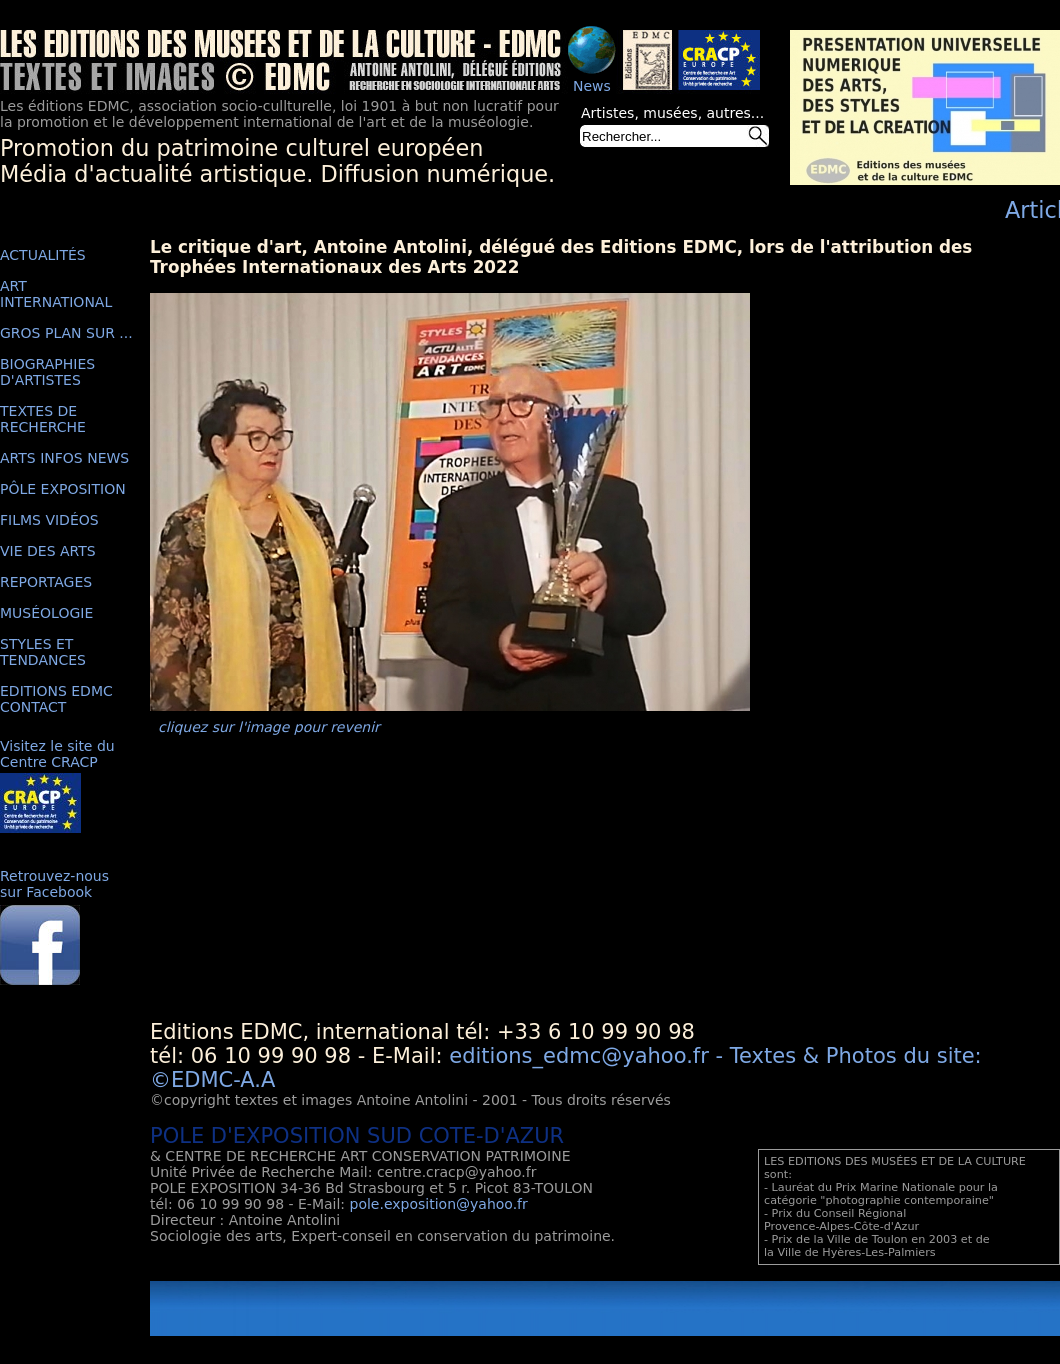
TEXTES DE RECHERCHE (43, 419)
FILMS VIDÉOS (49, 520)
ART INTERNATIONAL (56, 294)
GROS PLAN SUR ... (66, 333)
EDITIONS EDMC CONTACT (56, 699)
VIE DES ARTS (48, 551)
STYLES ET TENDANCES (43, 652)
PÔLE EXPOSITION (63, 489)
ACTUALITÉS (43, 255)
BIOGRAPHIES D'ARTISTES (47, 372)
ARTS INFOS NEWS (64, 458)
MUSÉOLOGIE (46, 613)
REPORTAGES (46, 582)
